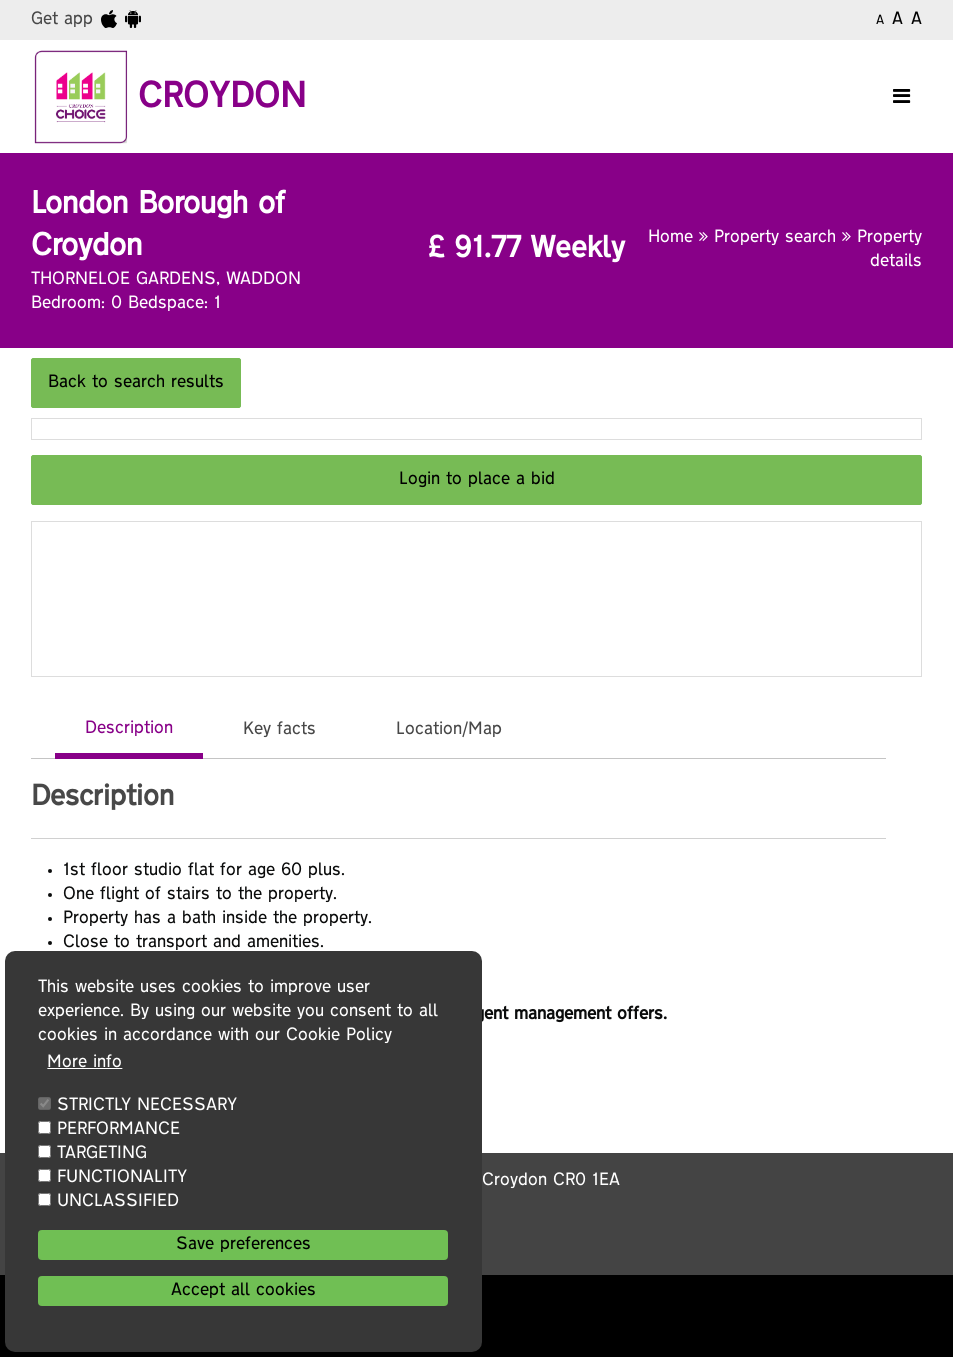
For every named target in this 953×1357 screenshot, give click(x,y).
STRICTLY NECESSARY (147, 1106)
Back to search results (136, 383)
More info (84, 1063)
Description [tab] (129, 729)
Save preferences (243, 1245)
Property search (778, 238)
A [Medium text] (897, 20)
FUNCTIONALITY (122, 1178)
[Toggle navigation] (901, 97)
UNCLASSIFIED (118, 1202)
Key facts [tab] (279, 730)
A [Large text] (916, 20)
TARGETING (102, 1154)
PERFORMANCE (118, 1130)
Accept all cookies (243, 1291)
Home (673, 238)
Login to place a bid (477, 480)
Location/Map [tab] (449, 730)
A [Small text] (880, 21)
